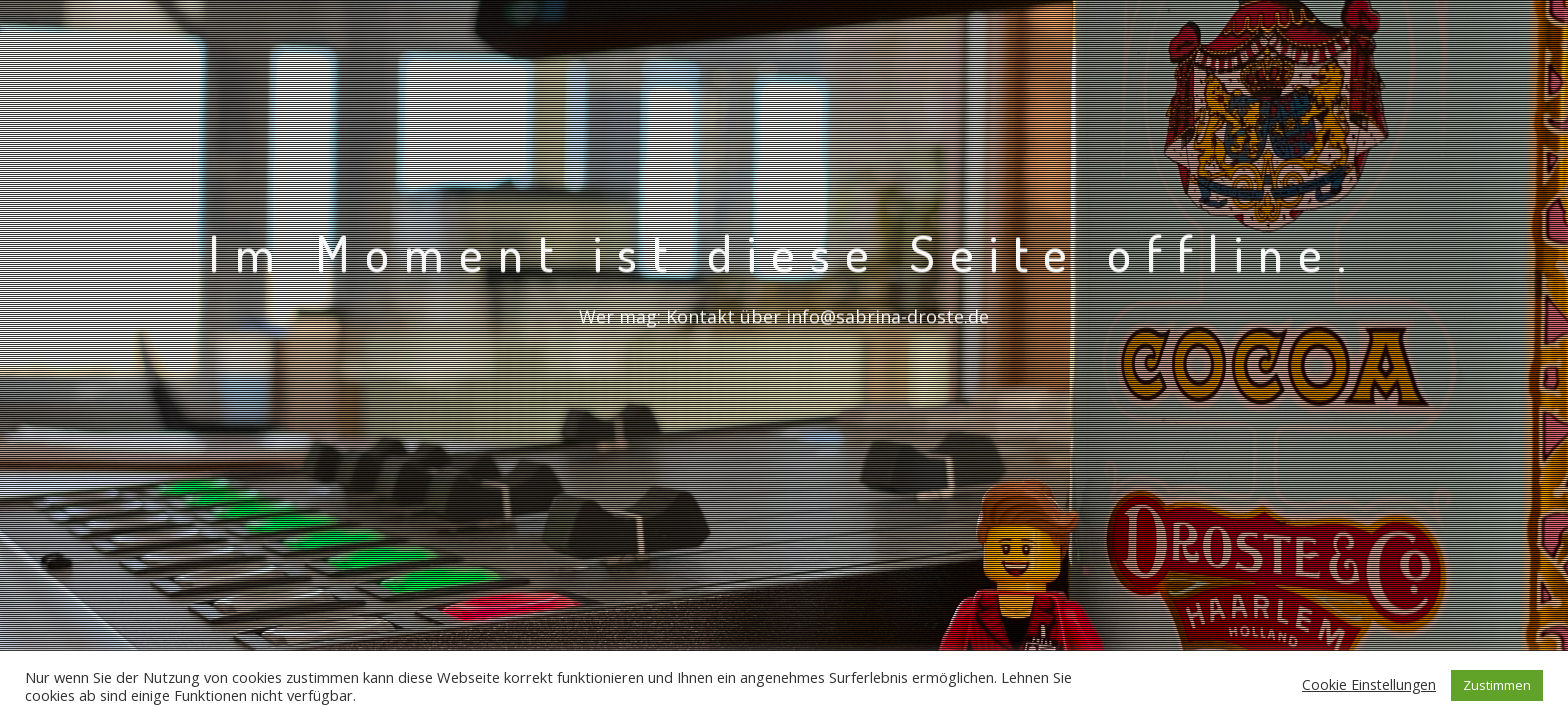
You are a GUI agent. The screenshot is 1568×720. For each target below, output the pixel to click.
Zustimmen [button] (1497, 685)
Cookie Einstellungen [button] (1369, 684)
